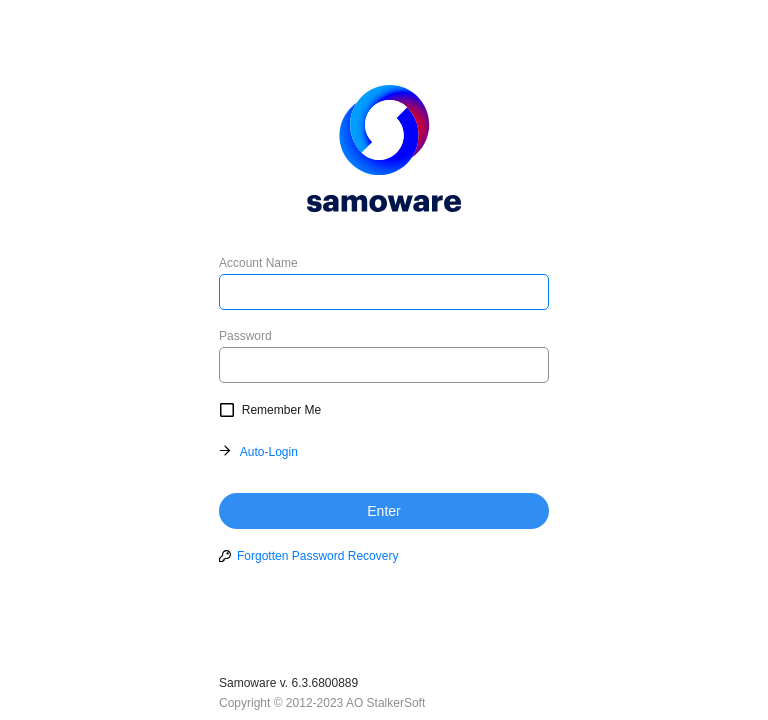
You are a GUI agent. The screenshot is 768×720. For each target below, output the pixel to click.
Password (245, 336)
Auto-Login (269, 452)
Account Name (258, 263)
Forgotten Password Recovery (317, 556)
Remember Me (281, 410)
